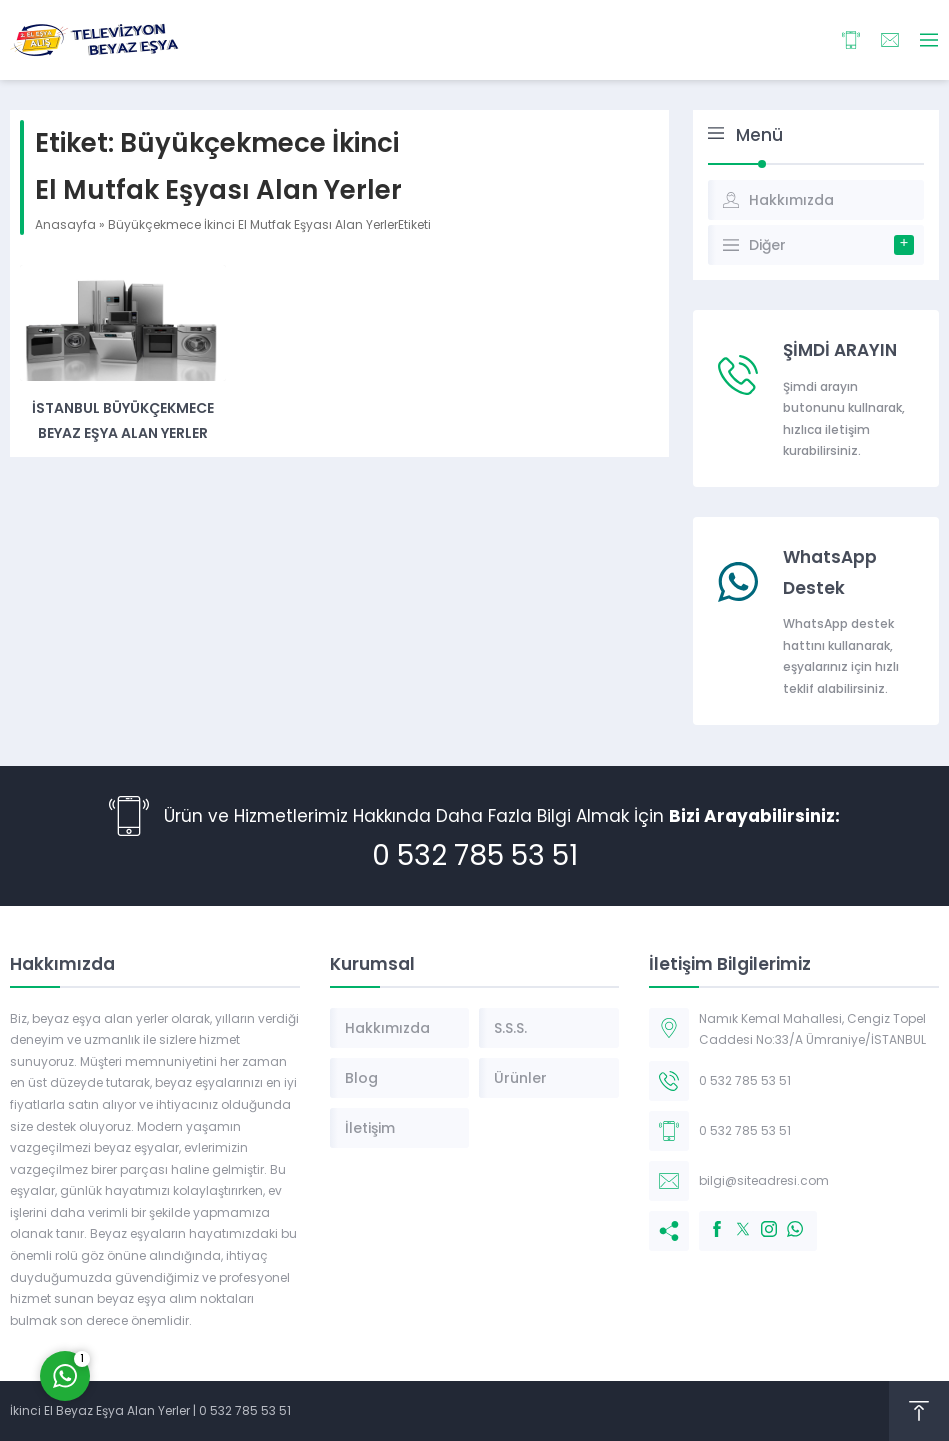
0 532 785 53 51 (475, 855)
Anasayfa (65, 224)
